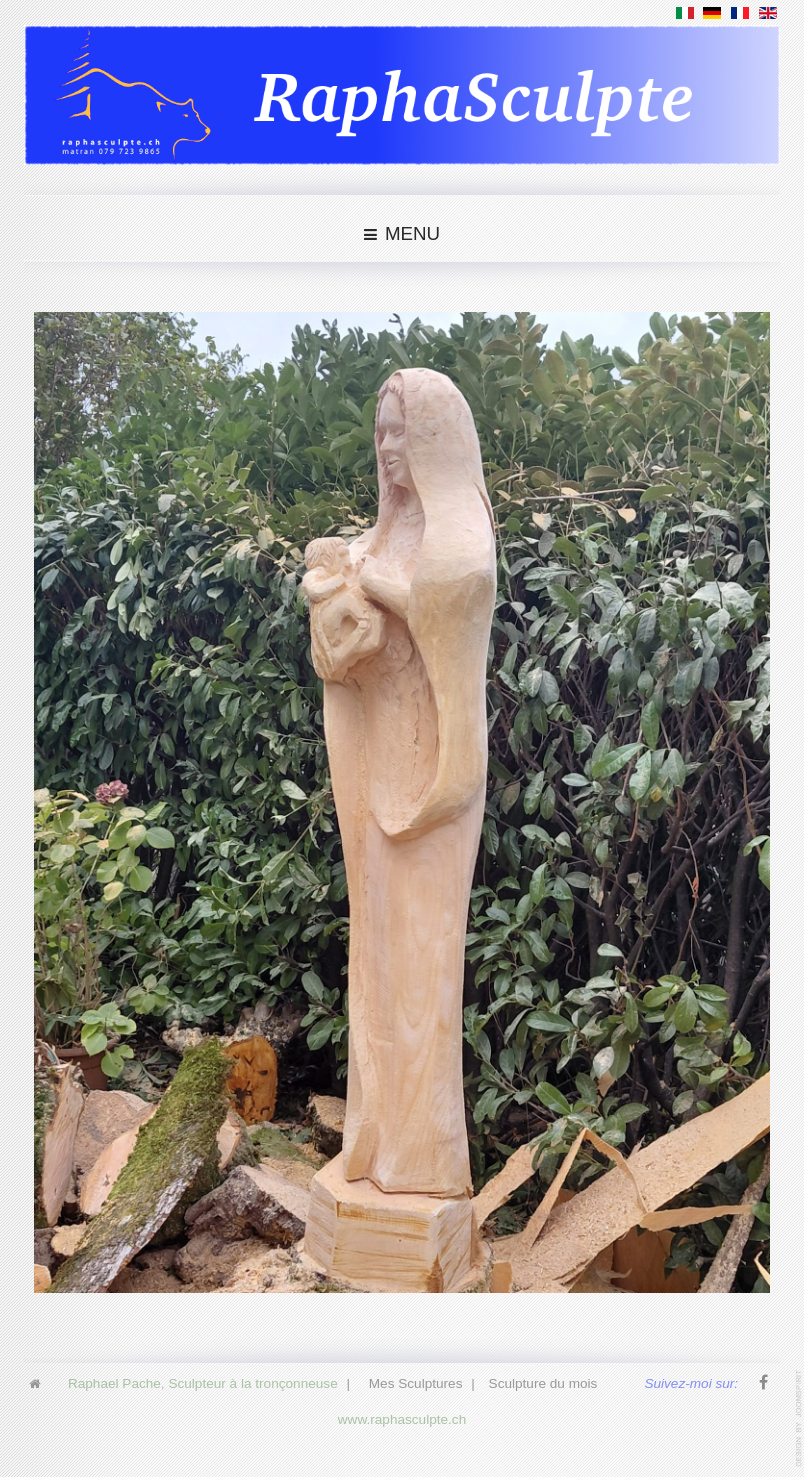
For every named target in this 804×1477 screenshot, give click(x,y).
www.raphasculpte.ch (402, 1417)
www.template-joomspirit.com (800, 1418)
